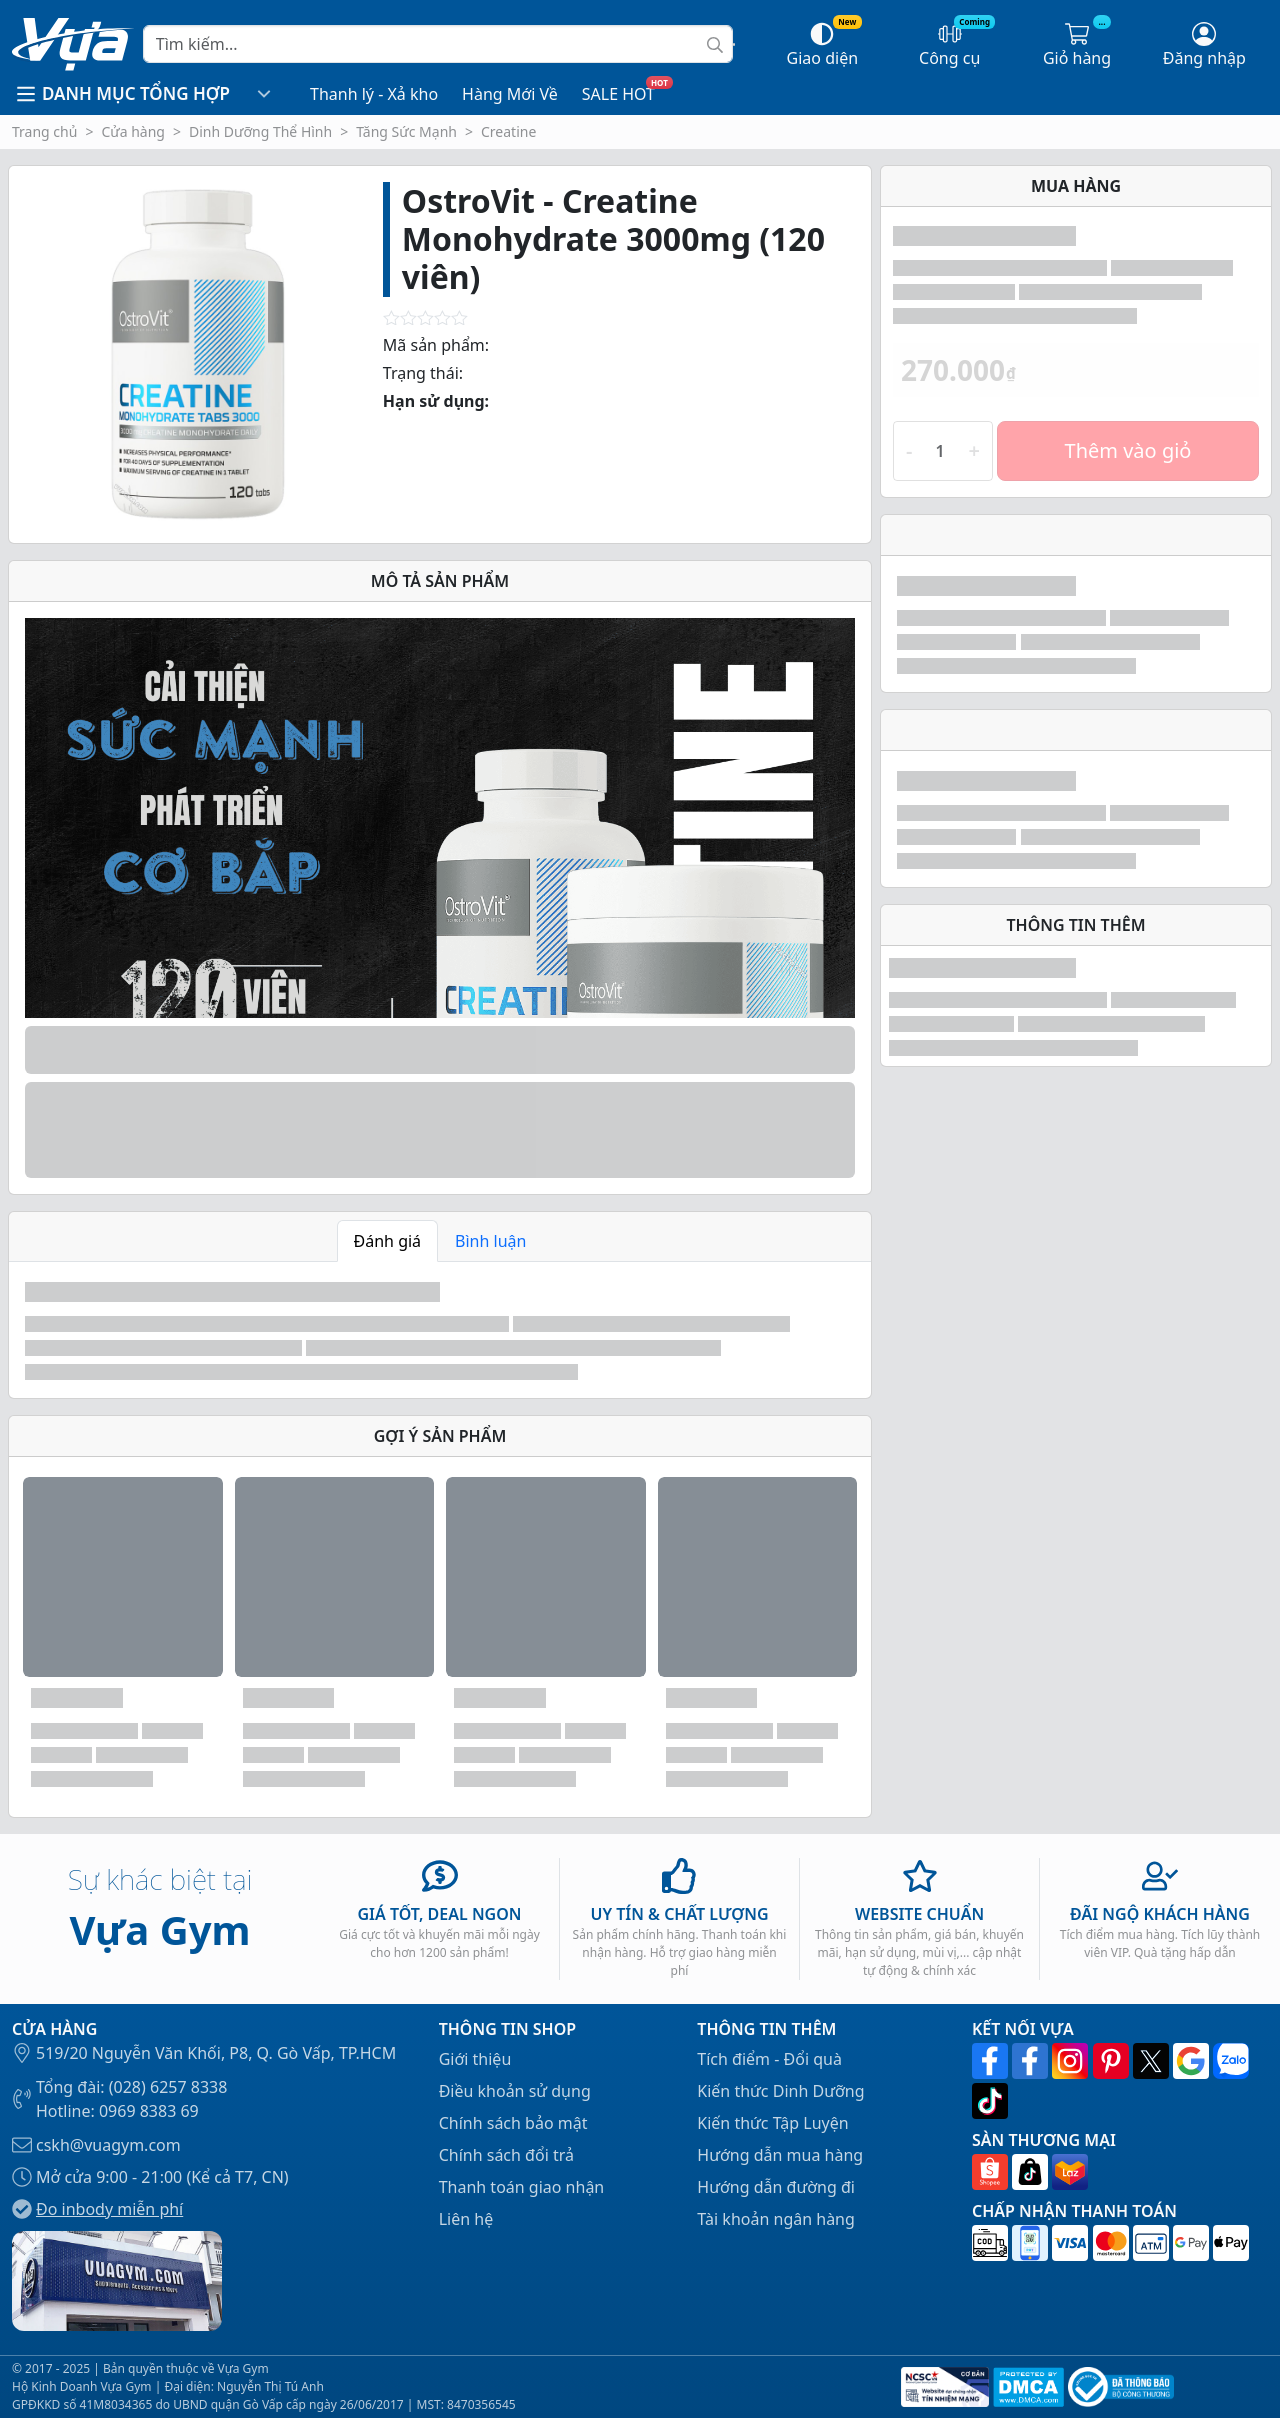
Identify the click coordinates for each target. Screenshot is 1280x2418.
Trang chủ (44, 131)
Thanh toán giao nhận (522, 2187)
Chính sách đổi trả (506, 2155)
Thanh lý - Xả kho (374, 94)
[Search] (438, 44)
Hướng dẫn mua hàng (780, 2155)
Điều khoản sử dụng (515, 2091)
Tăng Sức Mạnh (406, 131)
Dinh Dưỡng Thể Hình (260, 131)
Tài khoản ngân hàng (776, 2219)
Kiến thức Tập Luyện (772, 2123)
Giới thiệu (475, 2059)
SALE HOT (618, 94)
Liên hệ (466, 2219)
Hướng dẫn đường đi (776, 2187)
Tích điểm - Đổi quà (769, 2059)
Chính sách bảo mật (513, 2123)
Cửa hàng (133, 131)
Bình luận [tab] (490, 1241)
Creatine (508, 131)
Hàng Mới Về (510, 94)
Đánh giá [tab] (388, 1241)
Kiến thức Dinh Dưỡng (780, 2091)
